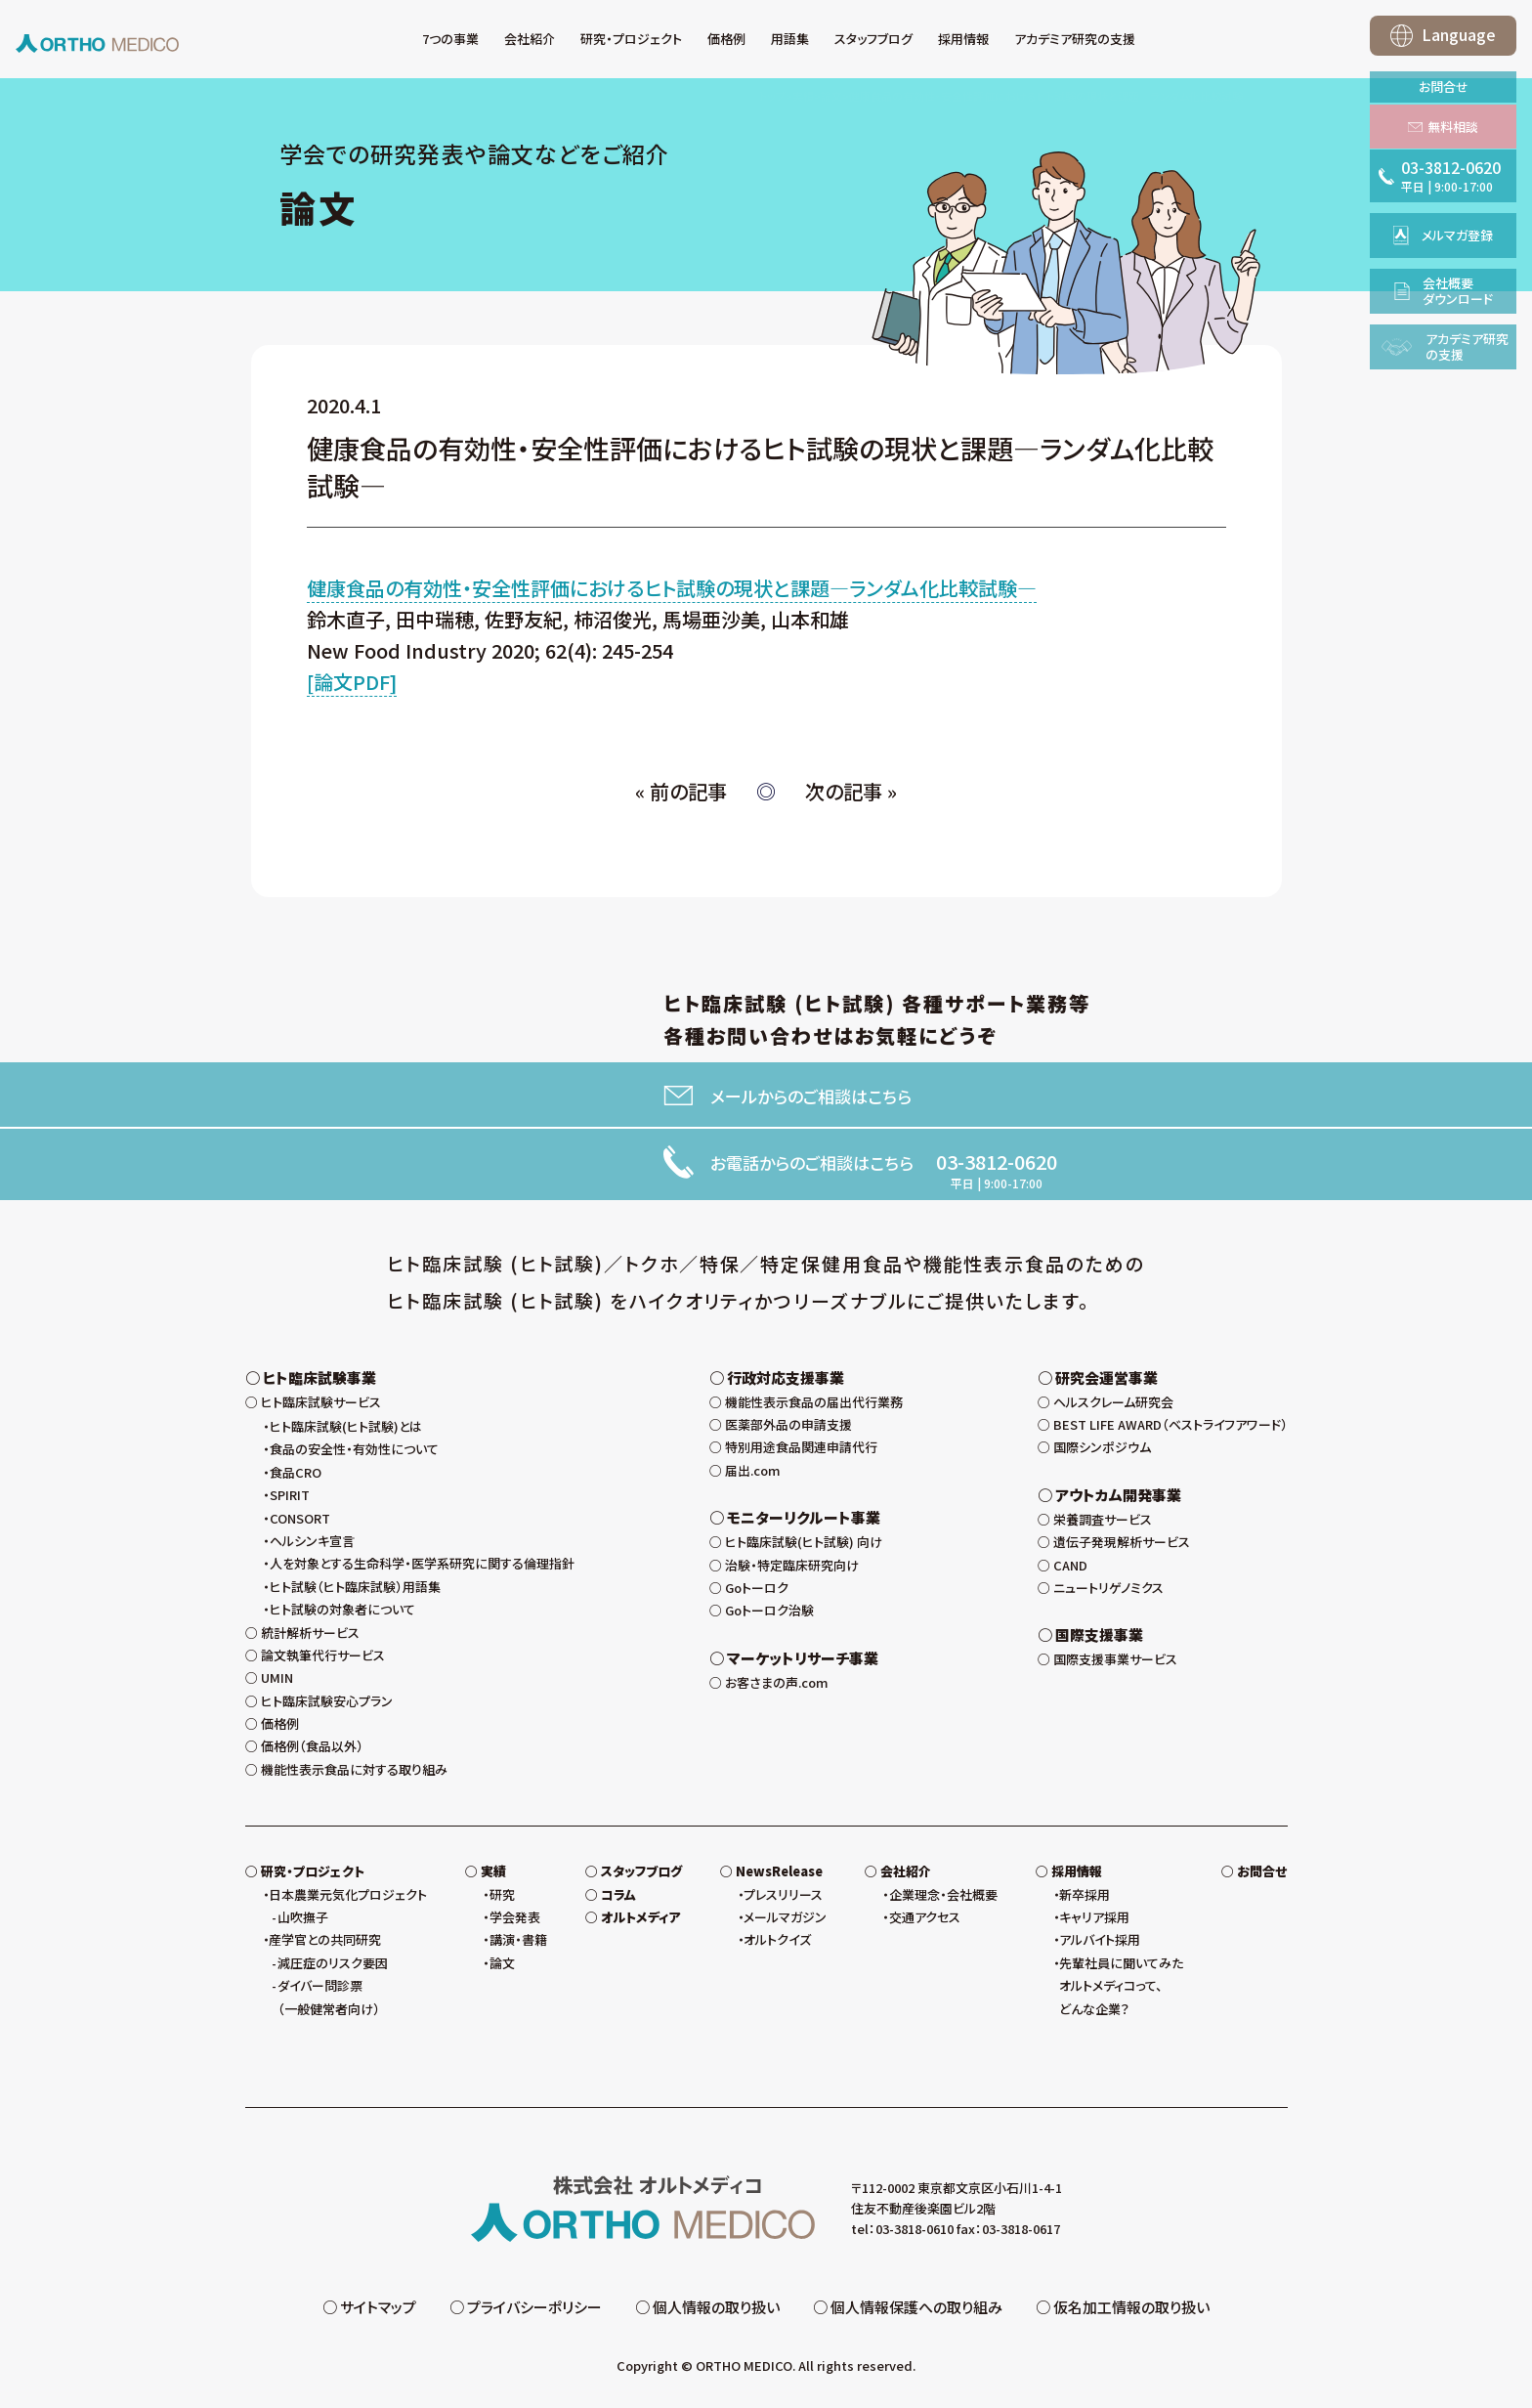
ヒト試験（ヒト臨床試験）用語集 (355, 1591)
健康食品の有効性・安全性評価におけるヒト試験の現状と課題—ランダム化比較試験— (672, 588)
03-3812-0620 (996, 1162)
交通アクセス (924, 1922)
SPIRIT (290, 1499)
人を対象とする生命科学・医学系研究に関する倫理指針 (422, 1568)
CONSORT (300, 1523)
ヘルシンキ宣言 (312, 1545)
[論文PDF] (352, 681)
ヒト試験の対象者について (342, 1614)
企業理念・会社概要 (943, 1899)
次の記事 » (851, 791)
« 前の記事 (681, 791)
